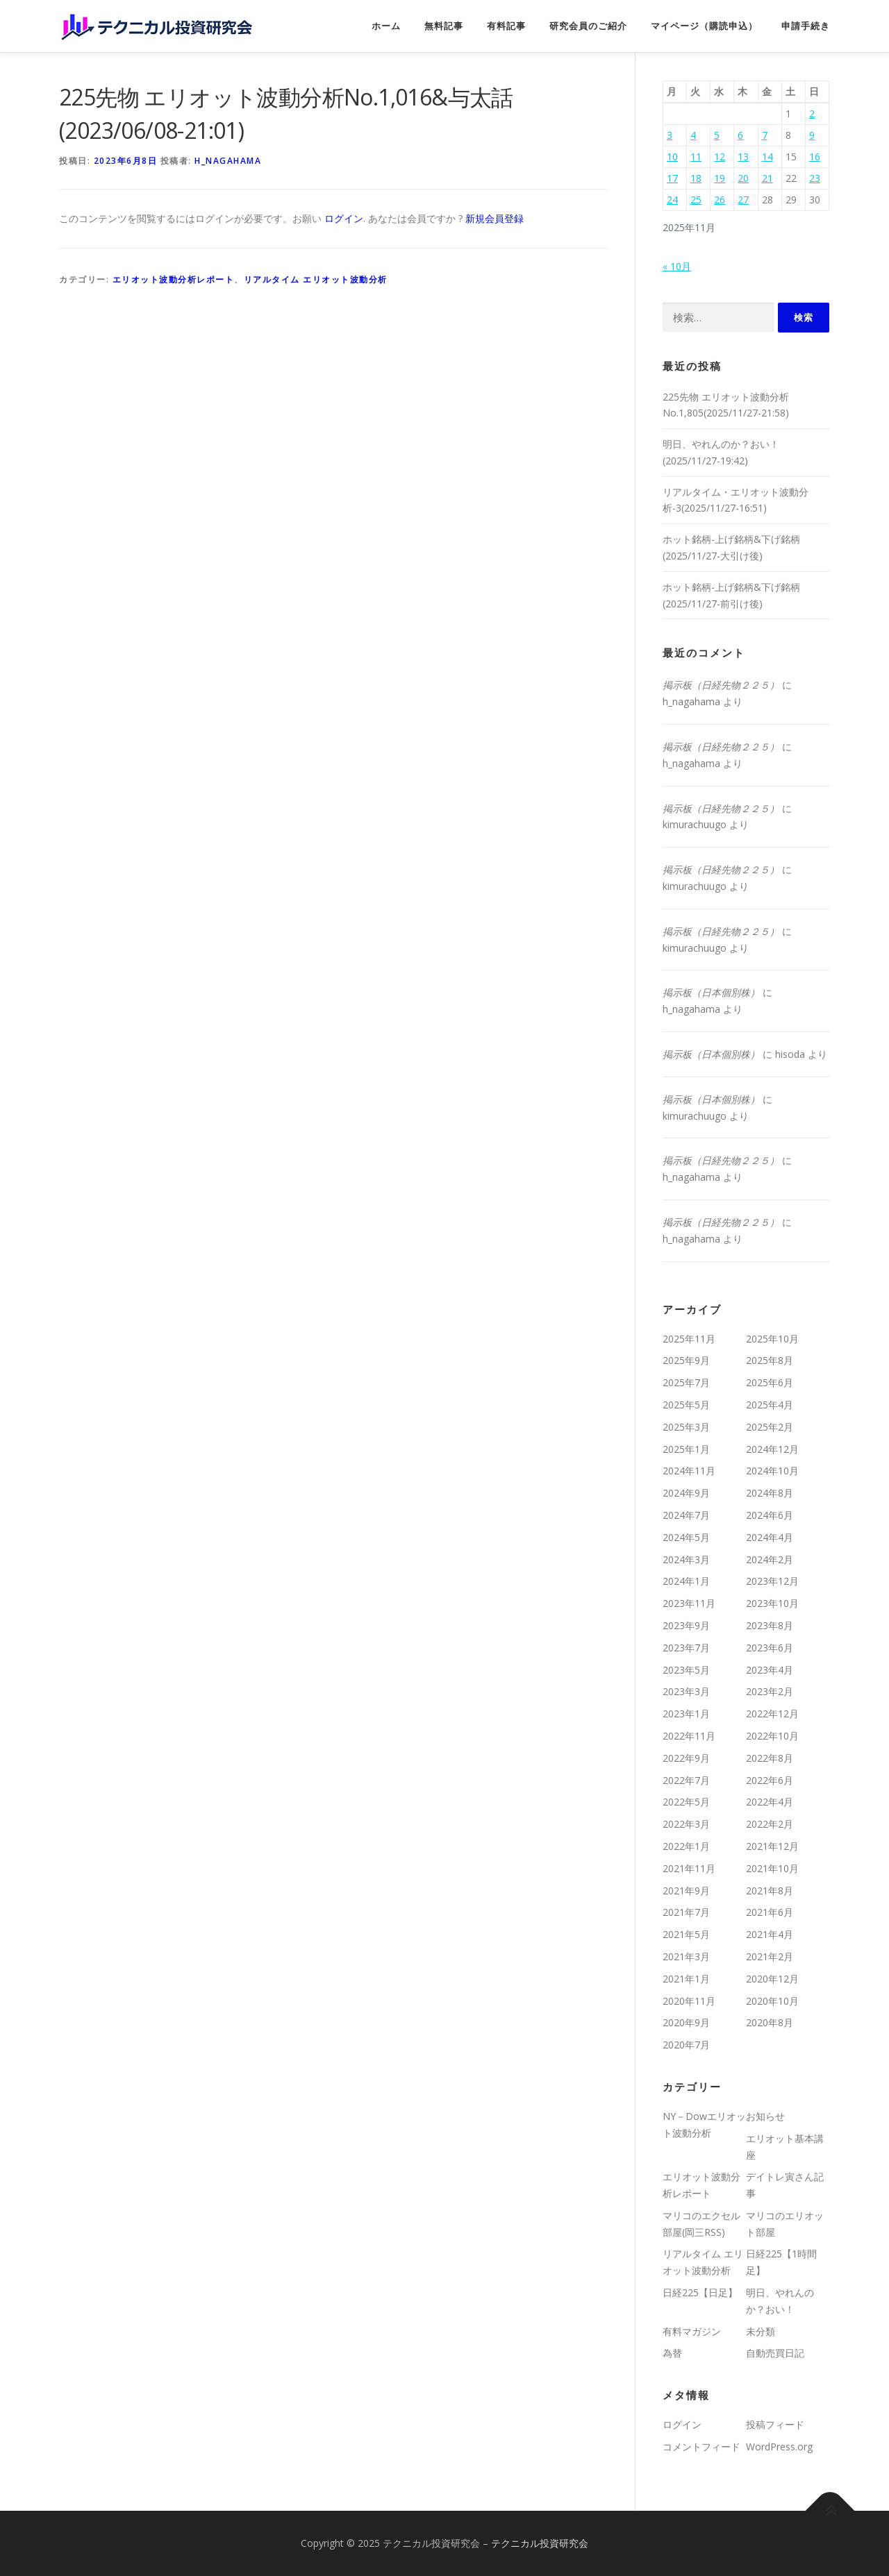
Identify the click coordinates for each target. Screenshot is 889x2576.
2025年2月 (769, 1426)
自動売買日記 (775, 2352)
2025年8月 (769, 1360)
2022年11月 (689, 1735)
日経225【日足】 (700, 2292)
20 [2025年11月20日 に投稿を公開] (743, 178)
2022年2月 (769, 1823)
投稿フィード (775, 2424)
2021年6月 (769, 1912)
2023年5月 (686, 1669)
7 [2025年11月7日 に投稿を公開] (764, 135)
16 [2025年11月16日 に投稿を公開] (814, 156)
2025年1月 (686, 1449)
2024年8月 (769, 1492)
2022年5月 (686, 1801)
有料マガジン (692, 2331)
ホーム (386, 26)
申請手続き (805, 26)
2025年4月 (769, 1404)
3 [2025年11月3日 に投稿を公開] (669, 135)
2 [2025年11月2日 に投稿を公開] (812, 113)
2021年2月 (769, 1956)
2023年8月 (769, 1625)
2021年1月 (686, 1978)
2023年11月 (689, 1603)
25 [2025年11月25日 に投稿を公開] (695, 199)
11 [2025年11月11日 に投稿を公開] (695, 156)
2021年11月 (689, 1868)
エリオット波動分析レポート (174, 279)
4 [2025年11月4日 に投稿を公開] (693, 135)
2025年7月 (686, 1382)
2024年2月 (769, 1559)
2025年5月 (686, 1404)
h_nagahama (227, 161)
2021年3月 (686, 1956)
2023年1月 (686, 1713)
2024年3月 (686, 1559)
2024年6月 (769, 1515)
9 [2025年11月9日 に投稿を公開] (812, 135)
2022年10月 (772, 1735)
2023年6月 (769, 1647)
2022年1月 (686, 1846)
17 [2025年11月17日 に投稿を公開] (672, 178)
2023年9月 (686, 1625)
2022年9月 (686, 1758)
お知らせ (765, 2116)
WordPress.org (779, 2446)
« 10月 (677, 266)
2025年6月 (769, 1382)
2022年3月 (686, 1823)
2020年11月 (689, 2000)
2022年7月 (686, 1780)
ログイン (343, 218)
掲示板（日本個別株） (711, 992)
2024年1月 (686, 1581)
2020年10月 (772, 2000)
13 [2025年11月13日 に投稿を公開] (743, 156)
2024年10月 (772, 1470)
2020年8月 (769, 2022)
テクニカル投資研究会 (539, 2543)
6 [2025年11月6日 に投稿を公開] (740, 135)
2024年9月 (686, 1492)
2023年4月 (769, 1669)
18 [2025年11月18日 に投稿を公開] (695, 178)
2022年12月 (772, 1713)
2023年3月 (686, 1691)
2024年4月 (769, 1537)
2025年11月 (689, 1338)
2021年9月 (686, 1890)
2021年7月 (686, 1912)
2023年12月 (772, 1581)
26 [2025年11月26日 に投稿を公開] (719, 199)
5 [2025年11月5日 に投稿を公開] (717, 135)
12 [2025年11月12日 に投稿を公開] (719, 156)
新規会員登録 (494, 218)
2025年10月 (772, 1338)
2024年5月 (686, 1537)
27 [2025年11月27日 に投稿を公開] (743, 199)
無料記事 (443, 26)
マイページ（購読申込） (704, 26)
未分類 (760, 2331)
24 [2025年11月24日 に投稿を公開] (672, 199)
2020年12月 (772, 1978)
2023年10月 (772, 1603)
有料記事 (506, 26)
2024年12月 (772, 1449)
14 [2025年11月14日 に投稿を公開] (767, 156)
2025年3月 (686, 1426)
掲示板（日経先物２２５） (721, 684)
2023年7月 (686, 1647)
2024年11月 (689, 1470)
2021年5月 (686, 1934)
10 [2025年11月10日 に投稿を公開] (672, 156)
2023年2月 (769, 1691)
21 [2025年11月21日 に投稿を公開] (767, 178)
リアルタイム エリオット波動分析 (316, 279)
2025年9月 (686, 1360)
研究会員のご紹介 (588, 26)
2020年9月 (686, 2022)
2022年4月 (769, 1801)
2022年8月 (769, 1758)
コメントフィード (701, 2446)
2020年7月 (686, 2044)
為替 (672, 2352)
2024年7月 (686, 1515)
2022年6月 (769, 1780)
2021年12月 (772, 1846)
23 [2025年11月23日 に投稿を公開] (814, 178)
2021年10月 (772, 1868)
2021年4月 (769, 1934)
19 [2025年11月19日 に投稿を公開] (719, 178)
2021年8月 (769, 1890)
